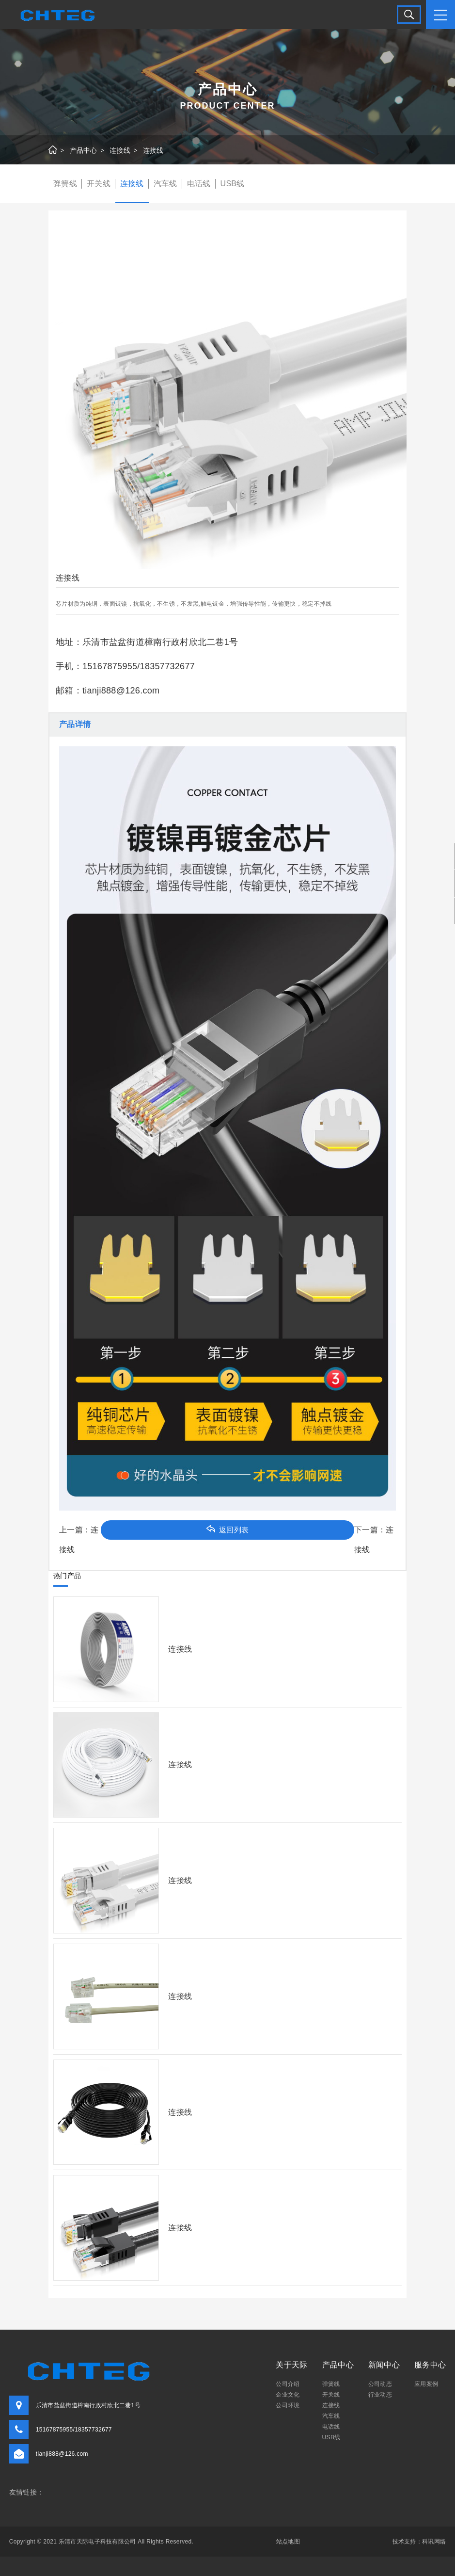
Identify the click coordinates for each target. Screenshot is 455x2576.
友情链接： (26, 2492)
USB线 (232, 183)
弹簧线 (65, 183)
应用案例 (426, 2384)
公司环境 (287, 2405)
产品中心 (83, 151)
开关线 (98, 183)
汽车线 (165, 183)
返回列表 (227, 1529)
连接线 (120, 151)
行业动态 (380, 2395)
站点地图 (288, 2541)
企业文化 (287, 2395)
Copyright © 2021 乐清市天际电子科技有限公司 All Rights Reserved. (101, 2541)
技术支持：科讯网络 (419, 2541)
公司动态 (380, 2384)
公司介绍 (287, 2384)
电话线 (199, 183)
